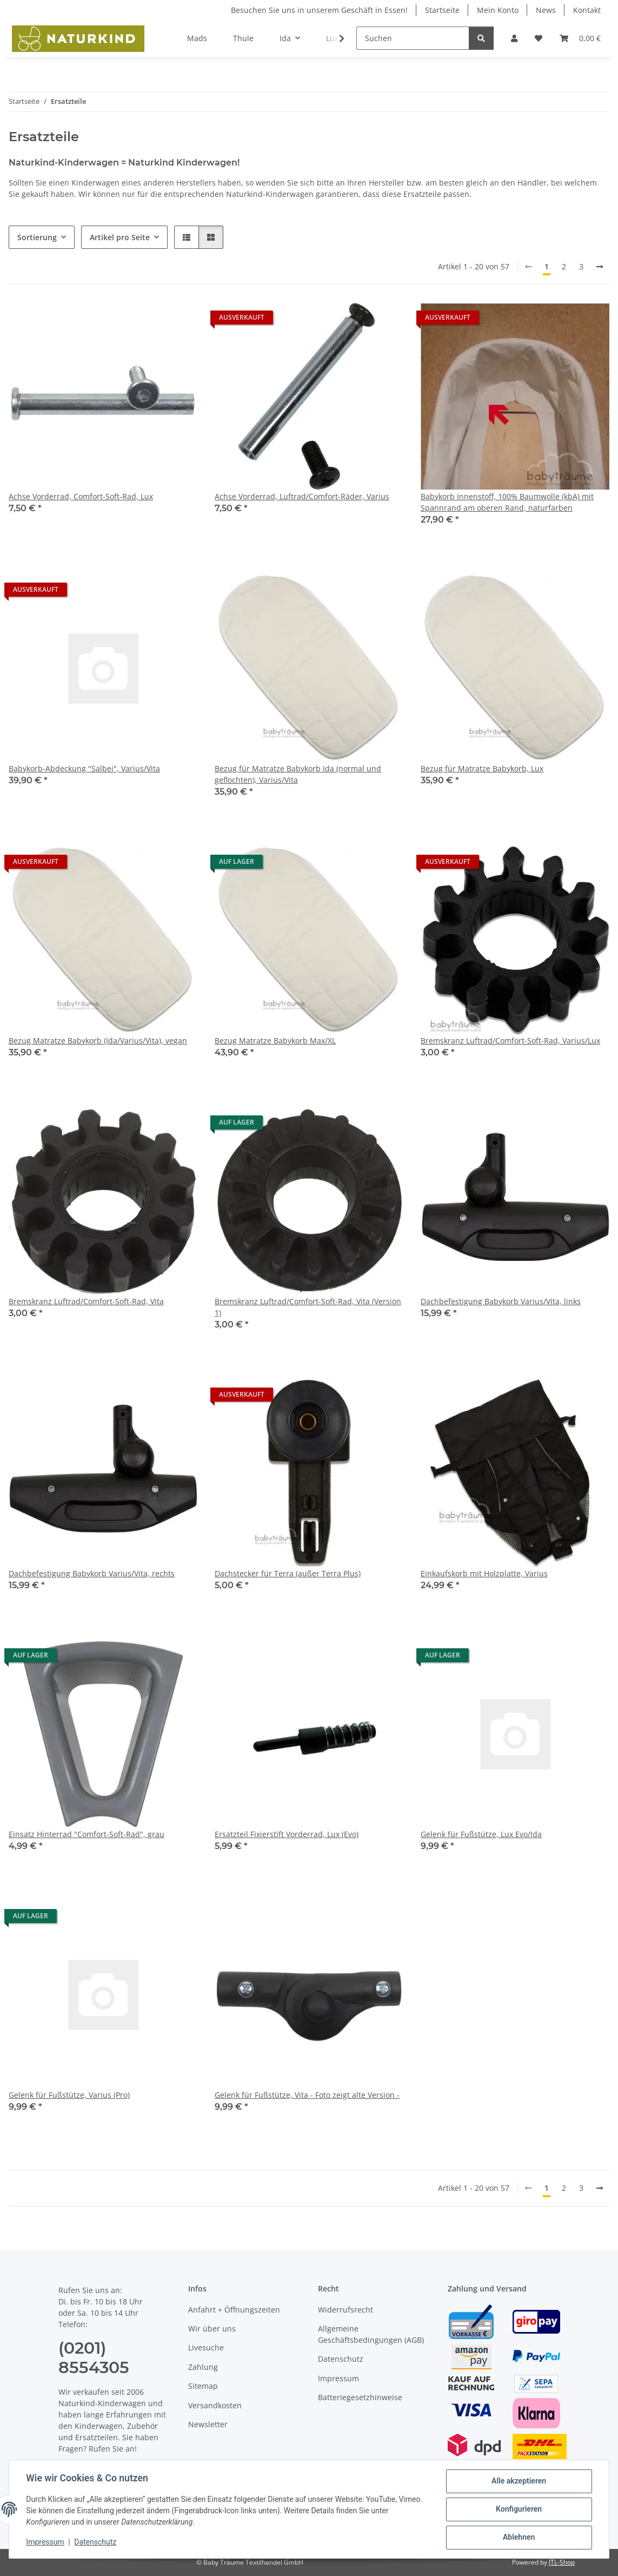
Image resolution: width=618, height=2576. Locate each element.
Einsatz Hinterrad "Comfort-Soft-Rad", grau (86, 1834)
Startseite (442, 10)
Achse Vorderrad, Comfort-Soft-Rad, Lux (81, 496)
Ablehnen (518, 2537)
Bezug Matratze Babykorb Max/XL (275, 1040)
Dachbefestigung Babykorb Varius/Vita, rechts (92, 1573)
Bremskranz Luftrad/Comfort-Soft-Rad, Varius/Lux (510, 1040)
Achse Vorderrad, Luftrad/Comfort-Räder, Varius (302, 496)
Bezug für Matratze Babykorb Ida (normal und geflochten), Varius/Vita (298, 774)
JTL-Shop (562, 2562)
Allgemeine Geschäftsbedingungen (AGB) (371, 2334)
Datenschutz (96, 2542)
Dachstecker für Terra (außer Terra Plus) (288, 1573)
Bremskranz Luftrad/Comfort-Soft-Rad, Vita (86, 1301)
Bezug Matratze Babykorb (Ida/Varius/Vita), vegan (98, 1040)
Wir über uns (212, 2328)
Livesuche (206, 2347)
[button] (514, 38)
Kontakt (587, 10)
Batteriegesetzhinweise (360, 2397)
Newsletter (208, 2424)
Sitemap (203, 2386)
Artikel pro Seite (120, 237)
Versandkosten (215, 2405)
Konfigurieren (518, 2509)
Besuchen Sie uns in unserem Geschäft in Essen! (319, 10)
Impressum (45, 2542)
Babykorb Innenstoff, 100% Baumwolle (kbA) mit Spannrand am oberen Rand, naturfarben (507, 502)
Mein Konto (498, 10)
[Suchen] (412, 38)
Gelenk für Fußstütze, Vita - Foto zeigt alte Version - (307, 2095)
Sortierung (37, 237)
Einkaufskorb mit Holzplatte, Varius (484, 1573)
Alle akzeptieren (518, 2481)
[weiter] (599, 266)
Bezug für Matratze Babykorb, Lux (482, 768)
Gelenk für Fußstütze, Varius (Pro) (69, 2095)
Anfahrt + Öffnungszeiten (234, 2309)
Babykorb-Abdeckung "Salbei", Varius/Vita (84, 768)
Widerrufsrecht (345, 2309)
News (546, 10)
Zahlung (203, 2367)
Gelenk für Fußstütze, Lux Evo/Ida (481, 1834)
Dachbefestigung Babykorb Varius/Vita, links (501, 1301)
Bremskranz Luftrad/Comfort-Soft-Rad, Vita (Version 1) (308, 1307)
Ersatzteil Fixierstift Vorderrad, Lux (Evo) (286, 1834)
